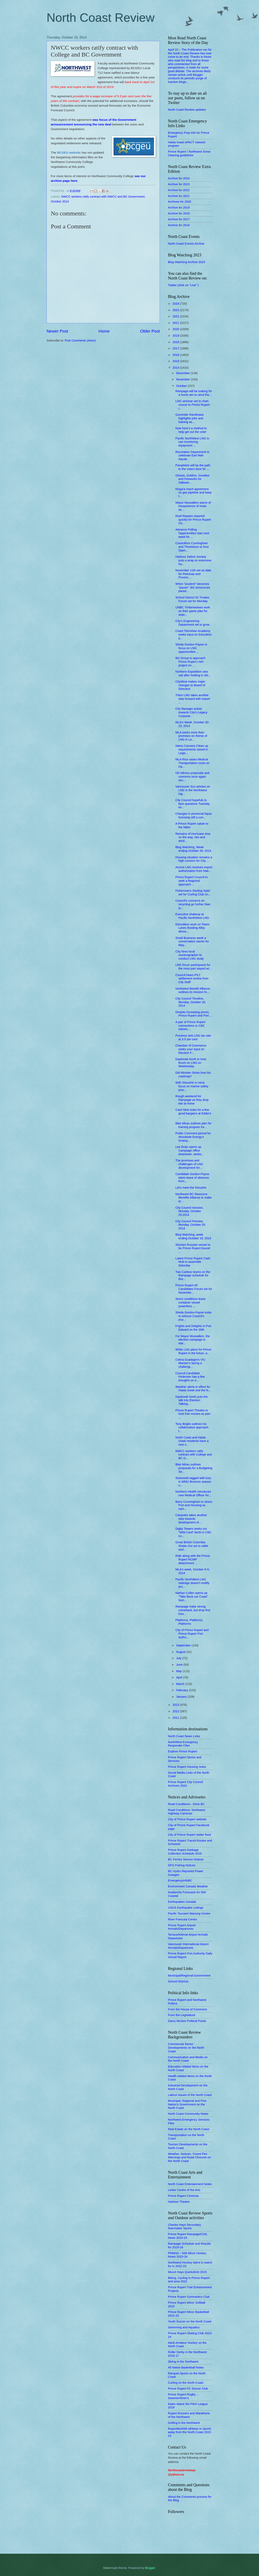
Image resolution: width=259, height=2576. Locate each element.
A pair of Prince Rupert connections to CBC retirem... (190, 1025)
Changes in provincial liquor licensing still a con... (193, 815)
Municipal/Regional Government (189, 1975)
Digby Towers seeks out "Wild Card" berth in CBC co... (193, 1532)
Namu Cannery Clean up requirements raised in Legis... (191, 749)
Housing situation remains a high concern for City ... (193, 859)
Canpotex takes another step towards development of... (191, 1518)
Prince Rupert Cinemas (183, 2195)
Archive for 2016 (179, 225)
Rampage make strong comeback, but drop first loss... (192, 1610)
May (179, 1671)
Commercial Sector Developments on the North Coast (186, 2047)
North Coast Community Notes (188, 2113)
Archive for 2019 (179, 207)
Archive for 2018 (179, 213)
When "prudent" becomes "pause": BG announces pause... (192, 587)
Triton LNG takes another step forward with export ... (192, 698)
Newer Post (57, 331)
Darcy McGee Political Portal (187, 2021)
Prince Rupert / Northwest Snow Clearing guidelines (189, 153)
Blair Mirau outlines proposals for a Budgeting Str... (193, 1468)
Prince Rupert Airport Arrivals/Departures (182, 1927)
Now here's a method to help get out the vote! (191, 430)
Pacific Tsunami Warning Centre (189, 1913)
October (181, 385)
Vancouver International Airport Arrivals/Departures (188, 1945)
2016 (176, 354)
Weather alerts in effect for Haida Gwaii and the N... (193, 1388)
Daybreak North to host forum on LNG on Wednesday (190, 1062)
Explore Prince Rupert (182, 1751)
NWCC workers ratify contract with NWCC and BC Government (103, 196)
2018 (176, 342)
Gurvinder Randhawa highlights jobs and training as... (189, 418)
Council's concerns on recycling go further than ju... (192, 904)
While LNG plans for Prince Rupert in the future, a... (193, 1351)
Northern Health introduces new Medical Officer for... (193, 1493)
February (182, 1690)
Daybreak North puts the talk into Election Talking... (191, 1400)
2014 (176, 367)
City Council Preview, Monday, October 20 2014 (190, 1225)
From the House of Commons (187, 2009)
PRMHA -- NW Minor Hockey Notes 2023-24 (187, 2255)
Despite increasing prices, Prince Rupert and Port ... (193, 1013)
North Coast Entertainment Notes (190, 2184)
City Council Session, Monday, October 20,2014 (189, 1211)
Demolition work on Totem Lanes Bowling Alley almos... (192, 928)
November (183, 379)
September (183, 1645)
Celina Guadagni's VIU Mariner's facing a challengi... (190, 1363)
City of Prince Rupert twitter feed (189, 1834)
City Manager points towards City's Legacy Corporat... (191, 712)
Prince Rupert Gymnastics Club (188, 2296)
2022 (176, 316)
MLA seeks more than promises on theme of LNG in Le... (191, 736)
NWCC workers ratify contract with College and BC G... (193, 1454)
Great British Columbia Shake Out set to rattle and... (191, 1546)
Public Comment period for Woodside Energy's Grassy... (193, 1137)
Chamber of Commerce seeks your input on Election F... (190, 1049)
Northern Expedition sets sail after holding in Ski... (193, 673)
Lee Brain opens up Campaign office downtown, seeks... (189, 1150)
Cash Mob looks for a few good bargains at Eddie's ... (193, 1113)
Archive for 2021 (179, 196)
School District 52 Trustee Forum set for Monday (192, 599)
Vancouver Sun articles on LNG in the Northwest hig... (192, 790)
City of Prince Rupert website (187, 1819)
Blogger (150, 2568)
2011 (176, 1717)
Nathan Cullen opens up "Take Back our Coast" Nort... (191, 1596)
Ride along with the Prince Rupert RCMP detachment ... (192, 1559)
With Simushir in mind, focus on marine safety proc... (191, 1086)
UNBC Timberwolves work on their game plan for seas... (192, 611)
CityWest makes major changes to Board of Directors (190, 685)
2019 (176, 335)
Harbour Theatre (179, 2201)
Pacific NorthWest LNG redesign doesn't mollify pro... (192, 1583)
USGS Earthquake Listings (185, 1907)
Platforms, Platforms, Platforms (189, 1621)
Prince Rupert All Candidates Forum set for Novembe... (193, 1289)
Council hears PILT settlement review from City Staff (191, 978)
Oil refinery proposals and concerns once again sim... (192, 776)
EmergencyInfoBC (180, 1880)
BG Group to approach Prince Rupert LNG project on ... (190, 661)
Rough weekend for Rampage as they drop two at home (192, 1100)
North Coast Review (101, 17)
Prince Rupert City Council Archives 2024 (185, 1783)
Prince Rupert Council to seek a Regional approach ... (191, 880)
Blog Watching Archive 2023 (186, 262)
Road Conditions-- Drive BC (186, 1804)
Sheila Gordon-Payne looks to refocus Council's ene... (193, 1316)
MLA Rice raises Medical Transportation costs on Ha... (192, 763)
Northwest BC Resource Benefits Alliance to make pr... (193, 1197)
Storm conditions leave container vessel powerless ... (190, 1302)
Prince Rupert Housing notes (187, 1766)
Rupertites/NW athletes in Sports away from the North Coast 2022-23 (190, 2432)
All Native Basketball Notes (186, 2367)
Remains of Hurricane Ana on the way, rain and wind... (192, 837)
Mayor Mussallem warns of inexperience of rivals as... (193, 506)
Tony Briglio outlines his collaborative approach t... (191, 1427)
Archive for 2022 (179, 190)
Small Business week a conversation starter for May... (192, 941)
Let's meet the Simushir (190, 1187)
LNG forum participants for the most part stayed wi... (193, 966)
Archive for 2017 (179, 219)
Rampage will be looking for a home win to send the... (193, 393)
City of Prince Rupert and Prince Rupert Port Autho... (192, 1633)
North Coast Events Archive (186, 243)
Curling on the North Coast (185, 2382)
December (183, 373)
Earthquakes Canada (182, 1901)
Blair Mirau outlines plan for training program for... (193, 1125)
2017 (176, 348)
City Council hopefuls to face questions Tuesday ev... (192, 803)
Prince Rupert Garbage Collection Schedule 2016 (185, 1851)
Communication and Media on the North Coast (188, 2059)
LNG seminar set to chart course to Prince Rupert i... (192, 404)
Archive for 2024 (179, 178)
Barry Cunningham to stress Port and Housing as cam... (193, 1505)
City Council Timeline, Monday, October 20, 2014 (190, 1002)
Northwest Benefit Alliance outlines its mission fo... (192, 990)
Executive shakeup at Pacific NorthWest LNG (192, 916)
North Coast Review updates (187, 109)
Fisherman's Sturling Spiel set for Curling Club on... (193, 892)
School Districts (178, 1981)
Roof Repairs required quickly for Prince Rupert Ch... (193, 519)
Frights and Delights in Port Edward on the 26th (193, 1327)
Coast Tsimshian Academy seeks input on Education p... (193, 634)
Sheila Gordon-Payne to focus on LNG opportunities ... (191, 648)
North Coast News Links (184, 1736)
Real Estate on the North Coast (188, 2129)
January (181, 1696)
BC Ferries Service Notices (186, 1859)
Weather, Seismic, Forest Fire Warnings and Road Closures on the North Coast (189, 2157)
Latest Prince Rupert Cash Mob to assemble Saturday (192, 1262)
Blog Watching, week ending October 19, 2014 (193, 1236)
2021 (176, 322)
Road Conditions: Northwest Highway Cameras (186, 1811)
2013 (176, 1704)
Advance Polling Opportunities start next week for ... (192, 533)
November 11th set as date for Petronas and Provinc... (193, 574)
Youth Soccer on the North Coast (189, 2321)
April (179, 1677)
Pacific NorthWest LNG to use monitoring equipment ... (192, 442)
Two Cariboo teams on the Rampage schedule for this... (192, 1275)
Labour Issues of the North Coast (190, 2095)
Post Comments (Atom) (80, 340)
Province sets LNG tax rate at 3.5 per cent (193, 1037)
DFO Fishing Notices (181, 1865)
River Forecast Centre (182, 1919)
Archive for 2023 (179, 184)
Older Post (150, 331)
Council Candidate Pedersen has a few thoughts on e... (190, 1377)
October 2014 (60, 201)
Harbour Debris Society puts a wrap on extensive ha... (193, 560)
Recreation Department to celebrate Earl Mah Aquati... (192, 455)
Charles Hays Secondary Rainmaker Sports (184, 2226)
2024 (176, 303)
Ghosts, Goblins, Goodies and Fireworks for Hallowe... (192, 479)
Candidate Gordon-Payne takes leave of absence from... (192, 1177)
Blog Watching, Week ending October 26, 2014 (193, 848)
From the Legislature (181, 2015)
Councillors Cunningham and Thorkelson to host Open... (192, 547)
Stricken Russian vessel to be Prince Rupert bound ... (192, 1248)
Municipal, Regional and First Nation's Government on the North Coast (187, 2104)
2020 (176, 329)
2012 (176, 1711)
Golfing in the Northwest (184, 2422)
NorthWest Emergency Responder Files (183, 1743)
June (179, 1664)
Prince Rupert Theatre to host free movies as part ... (192, 1414)
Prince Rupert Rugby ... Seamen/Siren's (183, 2396)
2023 (176, 310)
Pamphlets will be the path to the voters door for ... (192, 467)
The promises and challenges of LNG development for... (189, 1164)
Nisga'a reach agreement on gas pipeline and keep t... (193, 492)
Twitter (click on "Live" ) (183, 285)
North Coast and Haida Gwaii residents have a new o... (192, 1441)
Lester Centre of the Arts (184, 2190)
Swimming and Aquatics (184, 2327)
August (181, 1651)
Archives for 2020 (179, 201)
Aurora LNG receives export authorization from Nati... (193, 869)
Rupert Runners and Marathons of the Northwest (189, 2415)
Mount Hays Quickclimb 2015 (187, 2272)
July (179, 1658)
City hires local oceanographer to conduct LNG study (189, 955)
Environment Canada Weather (188, 1886)
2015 (176, 361)
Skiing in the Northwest (183, 2361)
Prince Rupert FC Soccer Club (188, 2388)
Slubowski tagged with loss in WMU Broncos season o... (193, 1481)
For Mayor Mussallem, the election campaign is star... (192, 1340)
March (180, 1684)
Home (104, 331)
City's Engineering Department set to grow (192, 622)
